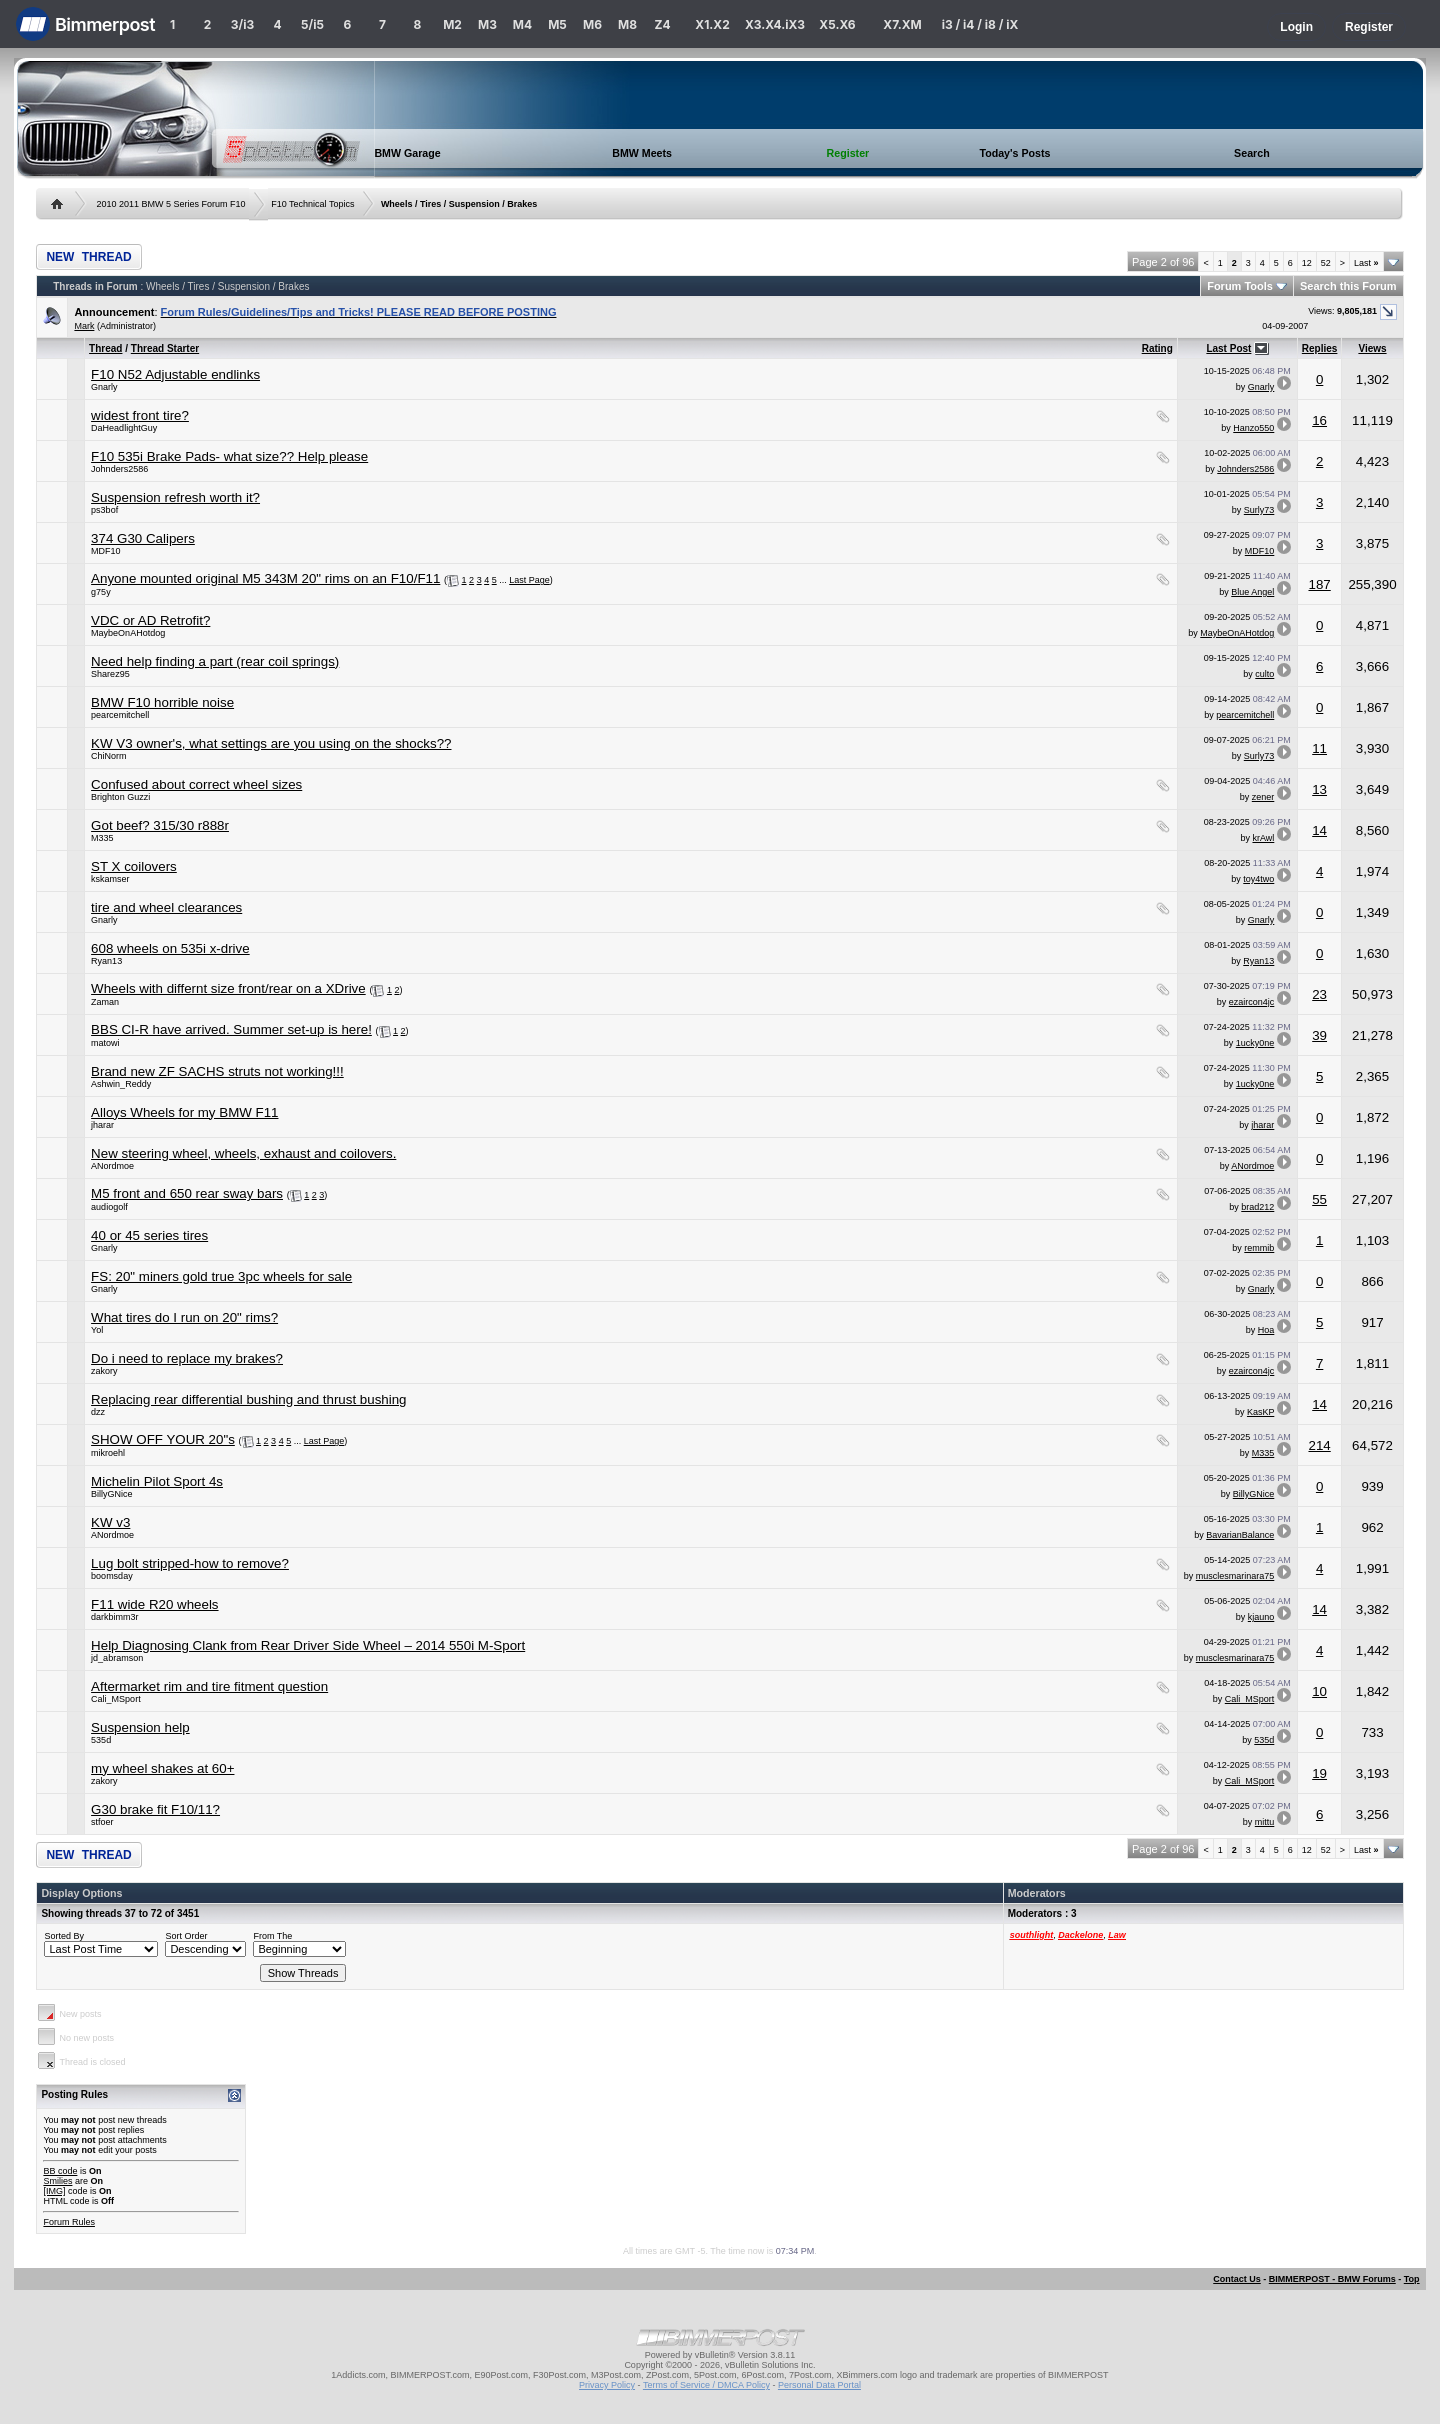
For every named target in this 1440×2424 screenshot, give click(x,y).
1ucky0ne (1255, 1043)
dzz (98, 1412)
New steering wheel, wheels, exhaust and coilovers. (243, 1153)
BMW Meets (642, 153)
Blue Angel (1252, 592)
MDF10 (106, 551)
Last (1366, 263)
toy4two (1258, 879)
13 (1319, 789)
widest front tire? (140, 415)
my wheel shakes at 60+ (162, 1768)
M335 (102, 838)
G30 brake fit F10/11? (155, 1809)
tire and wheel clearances (166, 907)
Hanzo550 (1253, 428)
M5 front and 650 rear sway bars (187, 1193)
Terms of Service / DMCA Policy (706, 2385)
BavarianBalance (1240, 1535)
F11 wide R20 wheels (154, 1604)
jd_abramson (117, 1658)
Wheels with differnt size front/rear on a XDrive (228, 988)
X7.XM (902, 24)
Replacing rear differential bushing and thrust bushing (248, 1399)
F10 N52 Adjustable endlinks (175, 374)
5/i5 (312, 24)
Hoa (1266, 1330)
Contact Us (1237, 2279)
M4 (522, 24)
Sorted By (64, 1936)
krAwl (1263, 838)
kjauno (1261, 1617)
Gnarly (104, 387)
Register (1369, 27)
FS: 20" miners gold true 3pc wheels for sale (221, 1276)
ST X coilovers (134, 866)
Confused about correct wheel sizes (196, 784)
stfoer (102, 1822)
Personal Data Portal (819, 2385)
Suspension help (140, 1727)
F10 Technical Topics (312, 204)
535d (101, 1740)
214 (1319, 1445)
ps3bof (104, 510)
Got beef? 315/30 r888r (160, 825)
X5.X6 (837, 24)
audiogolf (109, 1207)
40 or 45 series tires (149, 1235)
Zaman (105, 1002)
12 (1307, 263)
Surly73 (1259, 510)
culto (1264, 674)
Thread (105, 348)
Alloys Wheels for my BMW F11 (184, 1112)
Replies (1320, 348)
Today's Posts (1014, 153)
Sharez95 (110, 674)
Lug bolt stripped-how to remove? (190, 1563)
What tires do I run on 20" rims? (184, 1317)
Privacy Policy (607, 2385)
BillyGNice (112, 1494)
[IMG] (54, 2191)
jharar (102, 1125)
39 (1319, 1035)
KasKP (1260, 1412)
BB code (60, 2171)
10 (1319, 1691)
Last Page (529, 580)
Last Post (1228, 348)
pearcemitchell (120, 715)
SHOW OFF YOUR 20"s (163, 1439)
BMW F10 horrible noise (162, 702)
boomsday (112, 1576)
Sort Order (186, 1936)
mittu (1265, 1822)
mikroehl (108, 1453)
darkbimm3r (115, 1617)
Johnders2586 (119, 469)
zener (1263, 797)
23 (1319, 994)
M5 (557, 24)
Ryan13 (106, 961)
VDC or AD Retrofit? (150, 620)
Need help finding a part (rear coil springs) (215, 661)
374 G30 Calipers (143, 538)
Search (1252, 153)
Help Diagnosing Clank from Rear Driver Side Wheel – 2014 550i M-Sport (308, 1645)
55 (1319, 1199)
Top (1412, 2279)
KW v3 (110, 1522)
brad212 (1257, 1207)
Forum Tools (1240, 286)
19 (1319, 1773)
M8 (627, 24)
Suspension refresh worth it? (175, 497)
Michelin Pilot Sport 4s (157, 1481)
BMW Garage (407, 153)
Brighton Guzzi (120, 797)
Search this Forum (1348, 286)
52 (1326, 263)
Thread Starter (165, 348)
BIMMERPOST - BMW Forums (1332, 2279)
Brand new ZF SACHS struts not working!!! (217, 1071)
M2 (452, 24)
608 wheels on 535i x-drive (170, 948)
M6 (592, 24)
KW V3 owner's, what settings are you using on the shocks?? (271, 743)
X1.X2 (712, 24)
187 (1319, 584)
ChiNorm (109, 756)
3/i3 (242, 24)
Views (1372, 348)
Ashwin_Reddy (121, 1084)
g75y (101, 592)
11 (1319, 748)
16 (1319, 420)
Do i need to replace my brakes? (187, 1358)
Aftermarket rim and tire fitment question (209, 1686)
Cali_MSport (116, 1699)
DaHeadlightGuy (124, 428)
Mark (84, 326)
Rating (1157, 348)
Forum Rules (69, 2222)
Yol (97, 1330)
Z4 (662, 24)
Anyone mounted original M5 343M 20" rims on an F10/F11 (265, 578)
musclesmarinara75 (1235, 1576)
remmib (1259, 1248)
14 (1319, 830)
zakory (104, 1371)
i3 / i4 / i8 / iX (980, 24)
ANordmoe (112, 1166)
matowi (105, 1043)
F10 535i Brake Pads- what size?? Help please (229, 456)
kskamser (110, 879)
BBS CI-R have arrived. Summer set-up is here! (231, 1029)
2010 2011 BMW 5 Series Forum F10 (170, 204)
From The (272, 1936)
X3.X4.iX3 (775, 24)
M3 (487, 24)
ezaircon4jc (1252, 1002)
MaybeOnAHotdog (128, 633)
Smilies (57, 2181)
